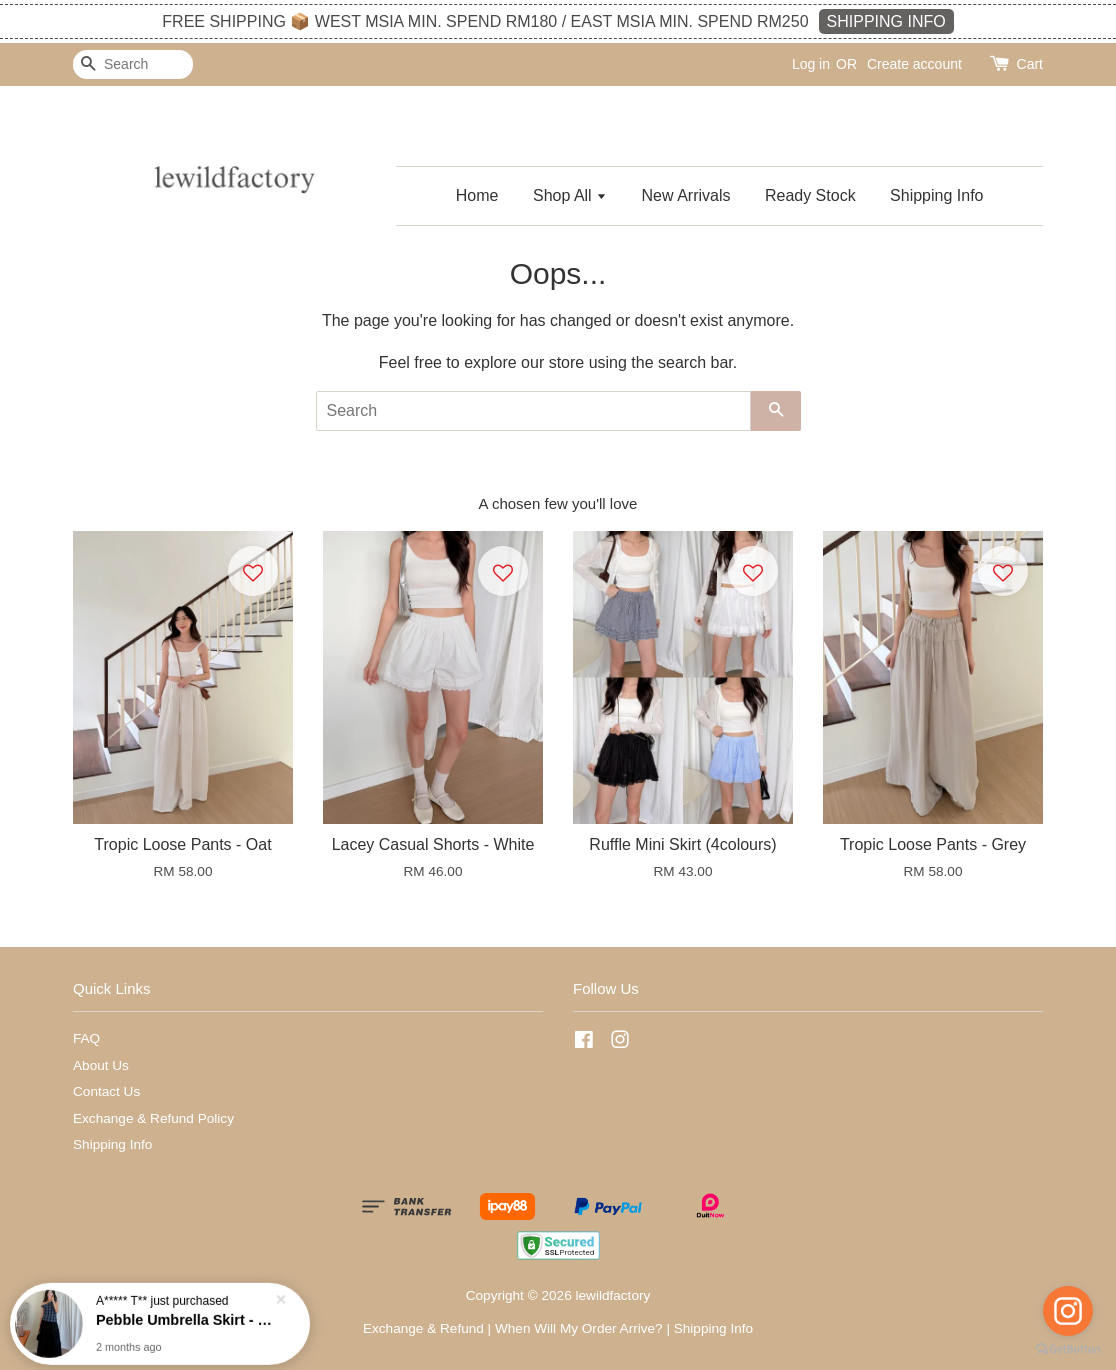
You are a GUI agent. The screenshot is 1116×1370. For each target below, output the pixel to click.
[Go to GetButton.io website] (1068, 1349)
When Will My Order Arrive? (579, 1328)
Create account (914, 64)
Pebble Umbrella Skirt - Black (184, 1318)
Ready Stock (810, 195)
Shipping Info (936, 195)
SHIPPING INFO (886, 21)
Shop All (570, 195)
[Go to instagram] (1068, 1311)
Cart (1030, 64)
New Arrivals (686, 195)
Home (477, 195)
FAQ (86, 1038)
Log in (811, 64)
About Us (101, 1065)
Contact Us (106, 1091)
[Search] (133, 64)
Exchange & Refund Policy (153, 1118)
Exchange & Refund (423, 1328)
